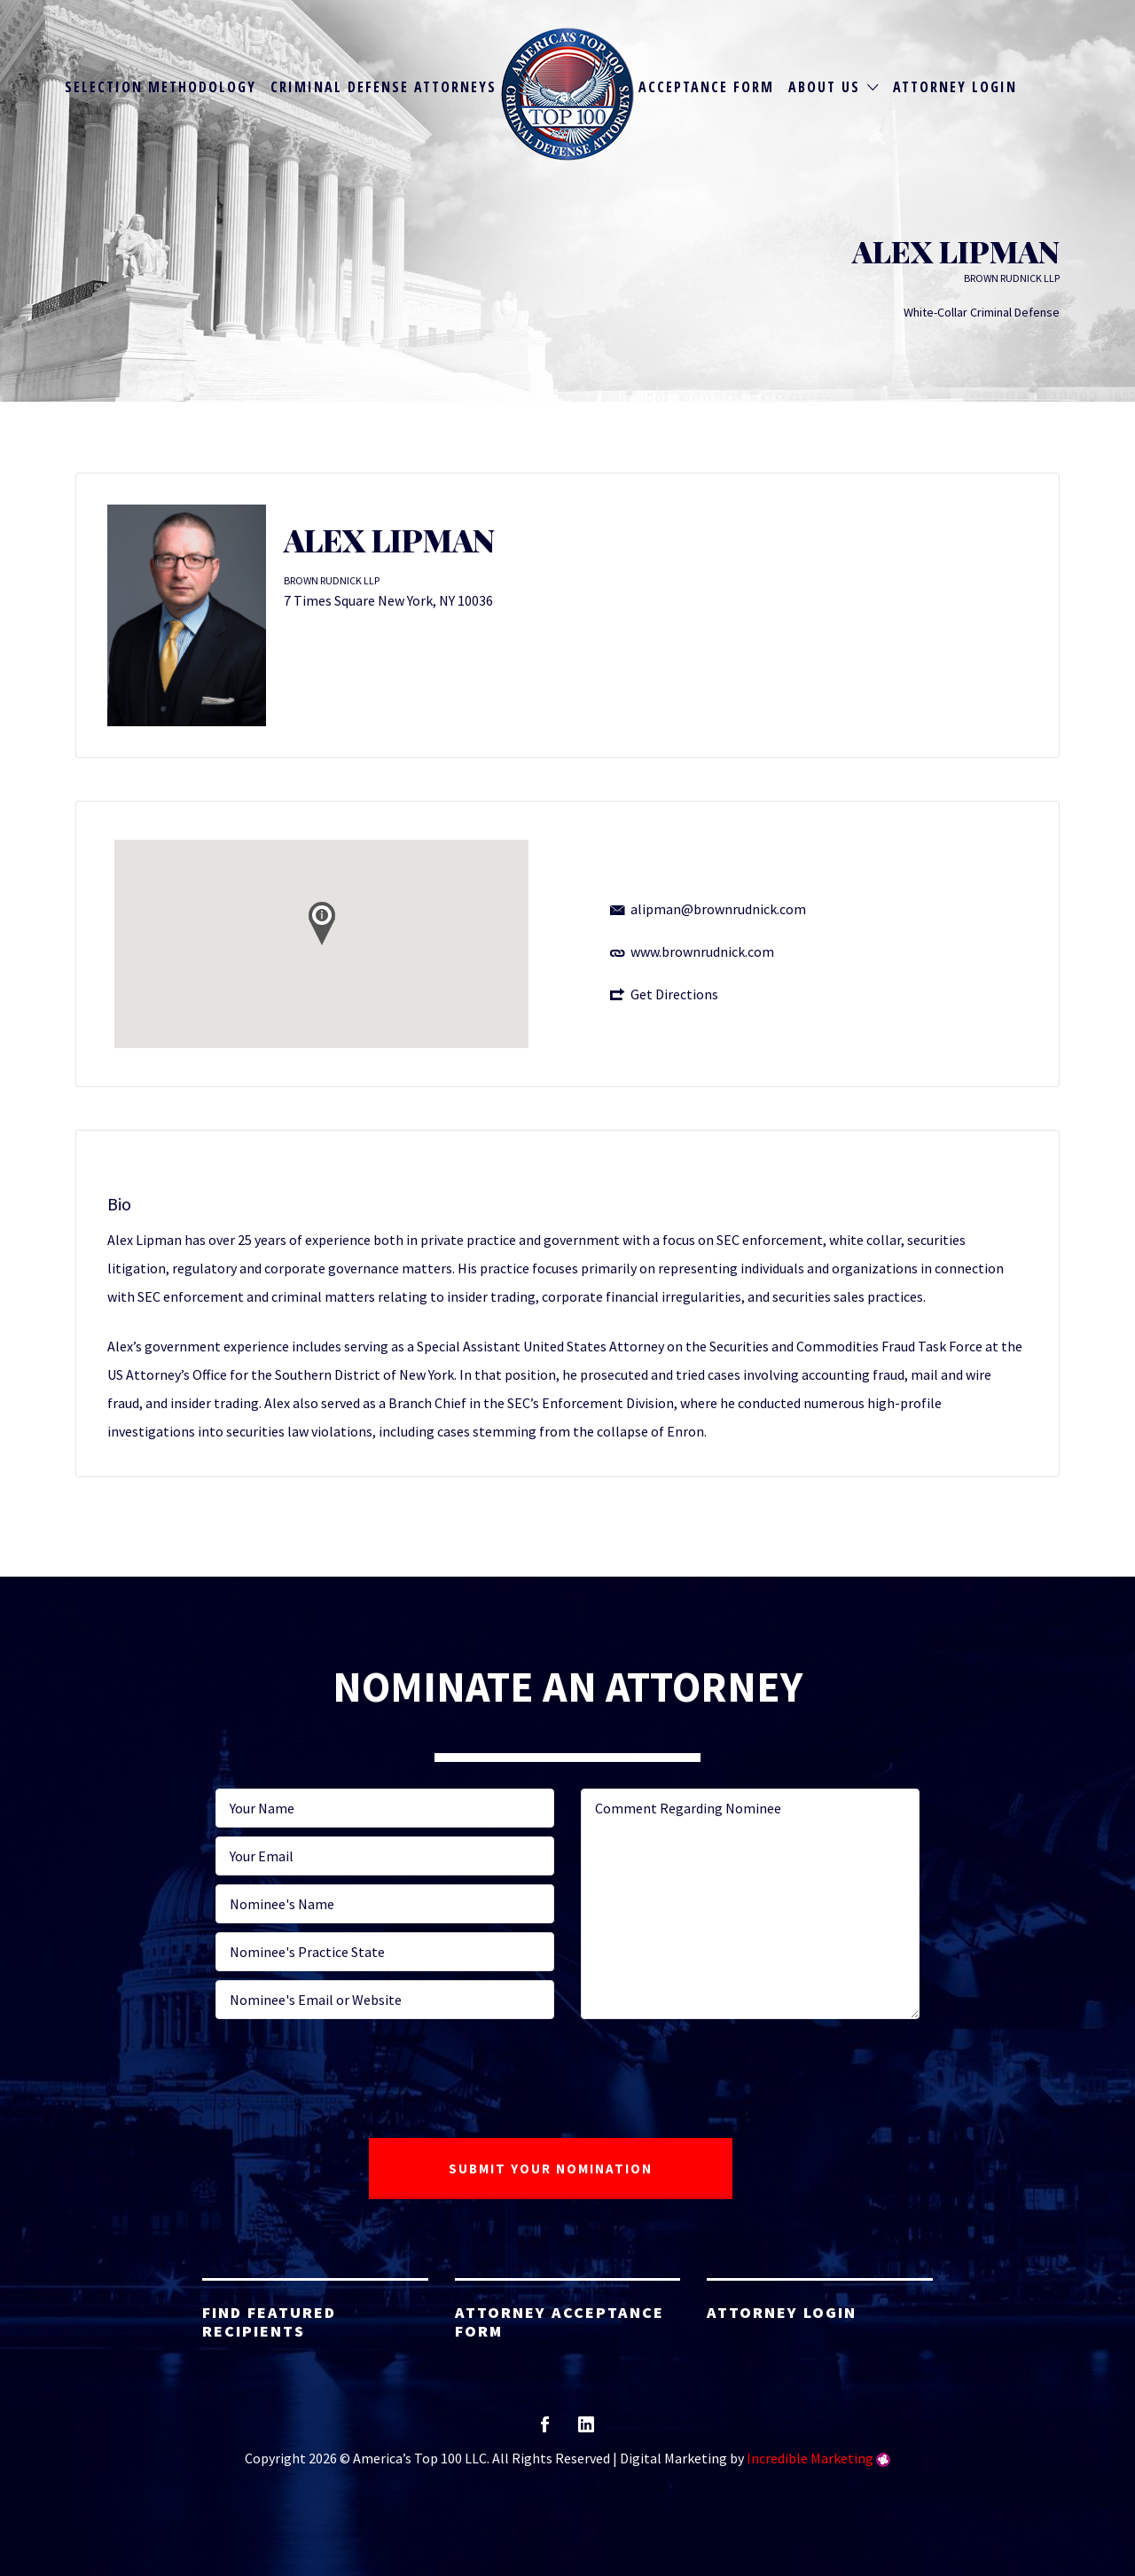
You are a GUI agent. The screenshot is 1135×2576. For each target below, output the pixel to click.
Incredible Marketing (810, 2458)
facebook (545, 2430)
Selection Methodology (160, 87)
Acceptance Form (706, 87)
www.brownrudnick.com (702, 951)
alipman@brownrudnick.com (718, 909)
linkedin (586, 2430)
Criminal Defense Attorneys (383, 87)
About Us (824, 87)
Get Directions (674, 994)
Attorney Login (955, 87)
